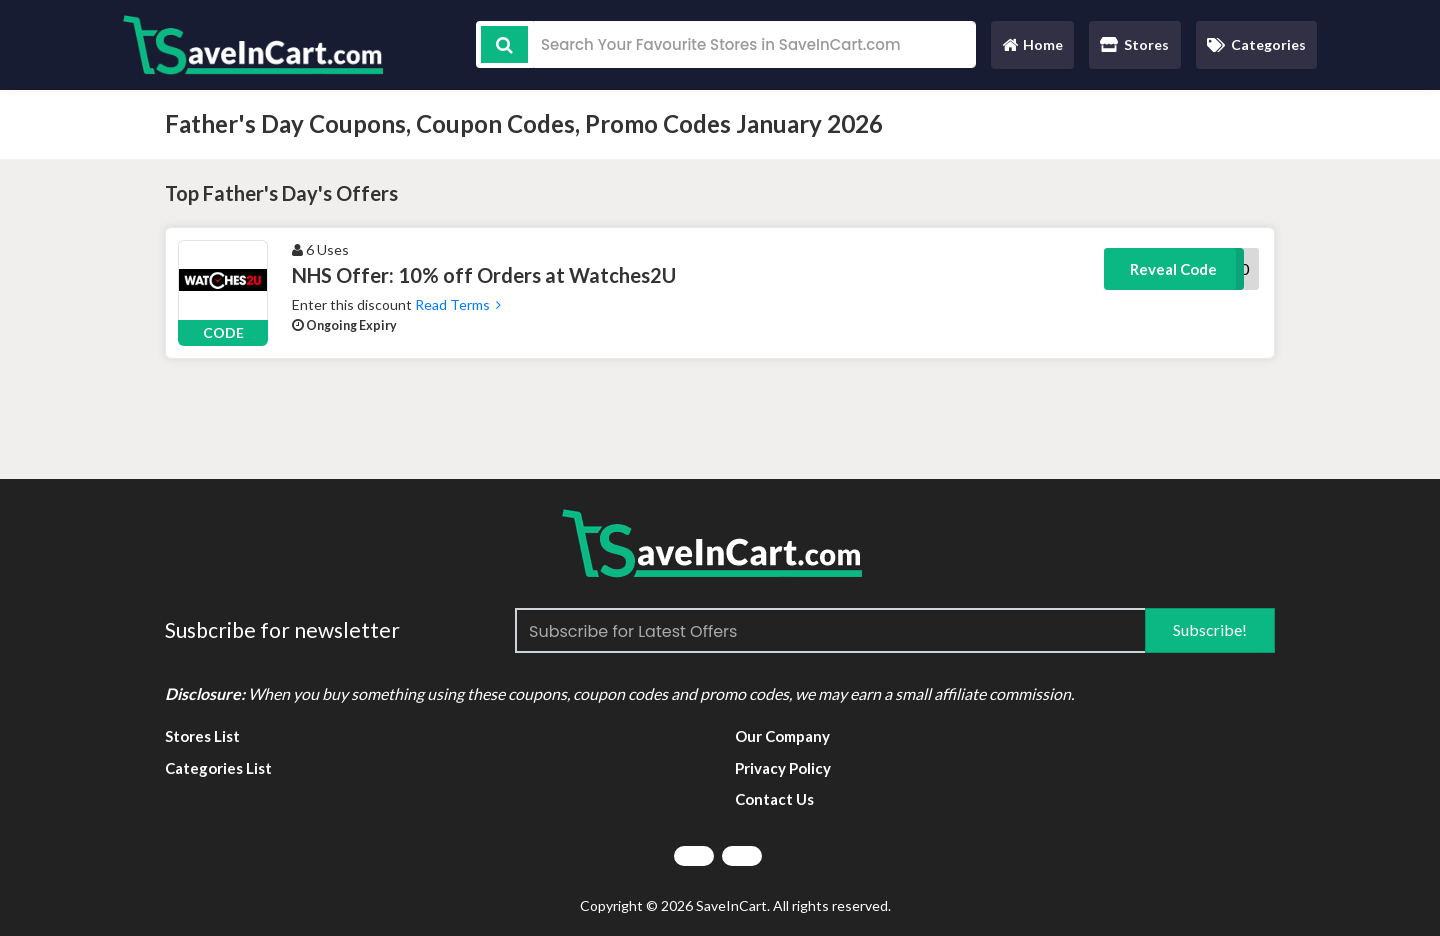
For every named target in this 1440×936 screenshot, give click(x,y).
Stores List (202, 736)
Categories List (218, 768)
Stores (1134, 44)
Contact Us (774, 799)
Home (1032, 49)
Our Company (782, 736)
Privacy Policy (783, 768)
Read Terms (456, 304)
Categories (1256, 44)
